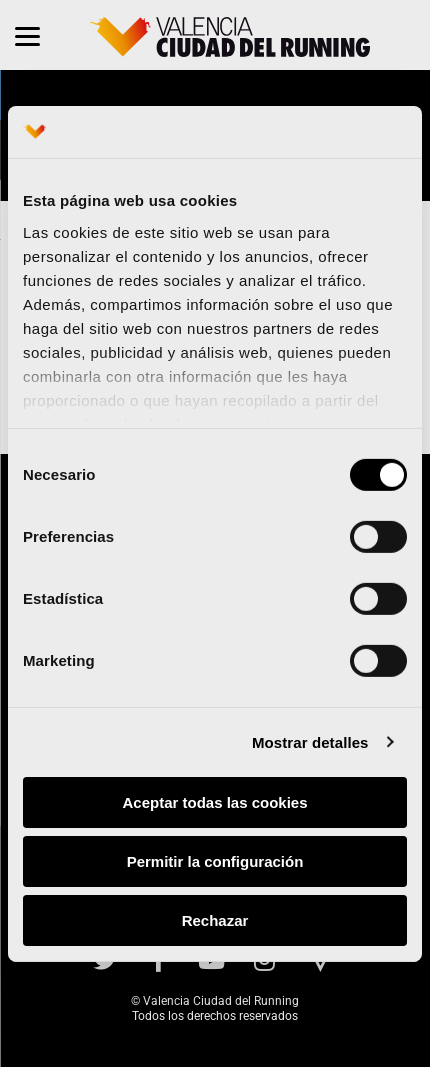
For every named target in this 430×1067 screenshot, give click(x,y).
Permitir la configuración (215, 861)
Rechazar (215, 919)
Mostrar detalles (310, 741)
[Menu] (27, 35)
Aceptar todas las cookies (214, 802)
